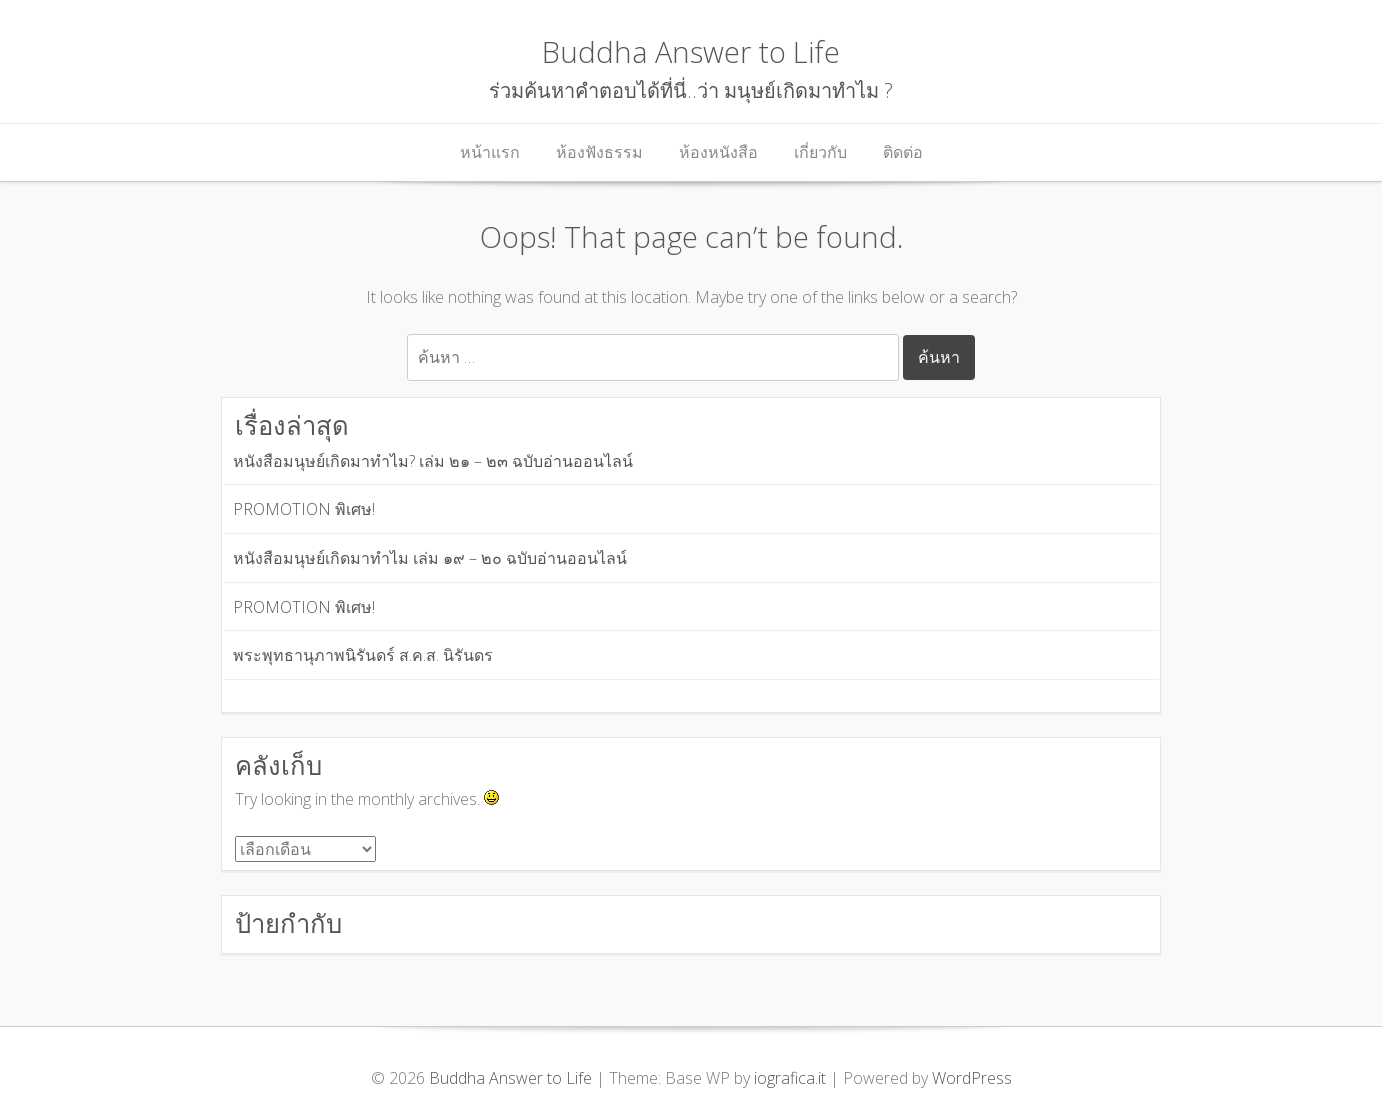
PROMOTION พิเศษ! (304, 509)
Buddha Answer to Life (691, 51)
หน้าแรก (490, 152)
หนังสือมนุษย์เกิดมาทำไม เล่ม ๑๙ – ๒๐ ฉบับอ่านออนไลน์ (430, 558)
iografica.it (790, 1078)
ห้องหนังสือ (718, 152)
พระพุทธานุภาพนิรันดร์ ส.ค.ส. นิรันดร (363, 655)
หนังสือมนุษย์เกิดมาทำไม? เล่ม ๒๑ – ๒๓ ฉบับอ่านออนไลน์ (433, 461)
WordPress (972, 1078)
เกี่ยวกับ (820, 152)
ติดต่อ (903, 152)
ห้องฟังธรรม (599, 152)
